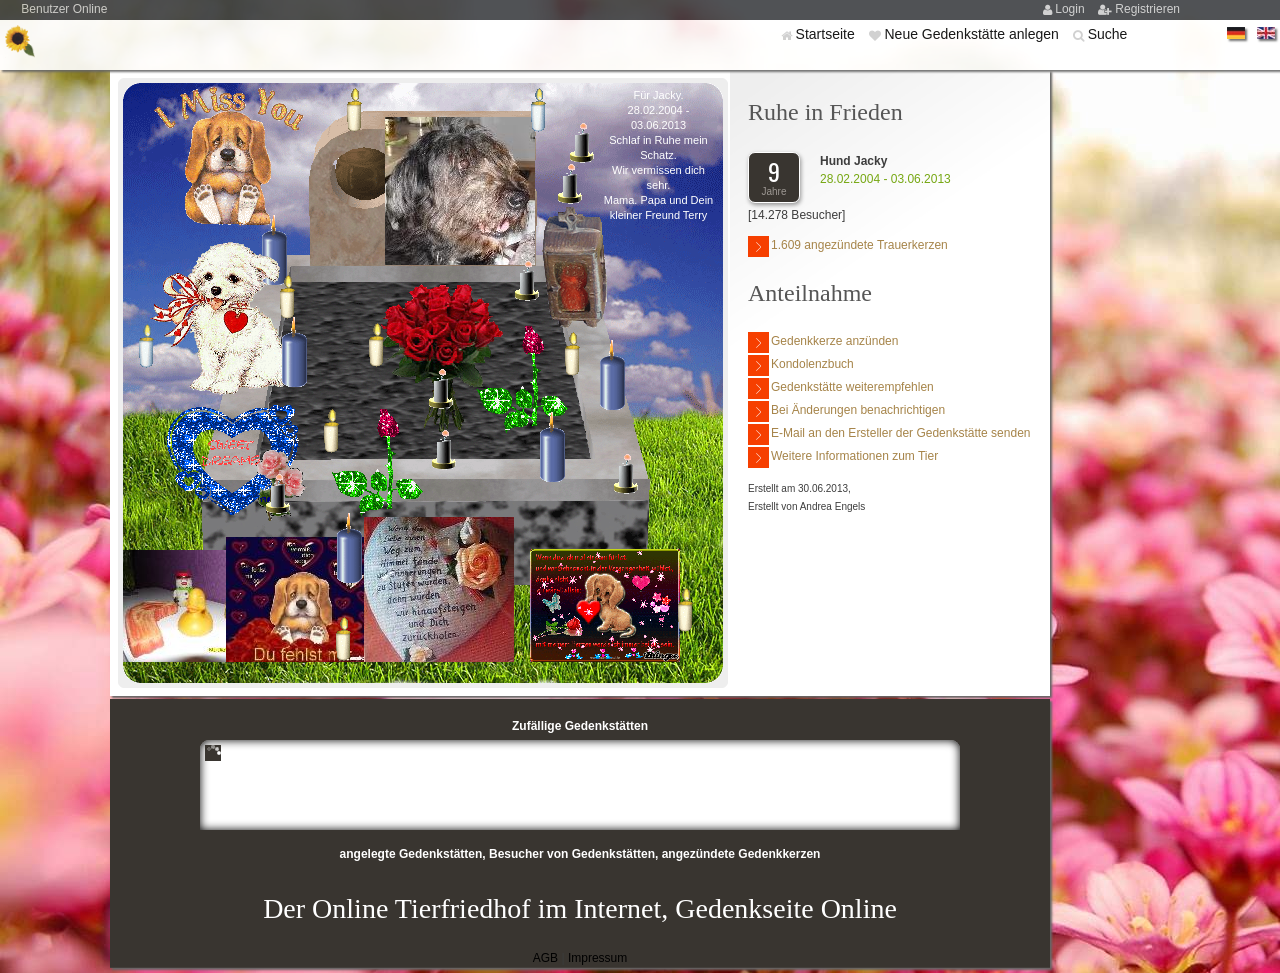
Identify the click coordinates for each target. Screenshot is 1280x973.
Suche (1108, 34)
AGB (545, 958)
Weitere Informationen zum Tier (843, 457)
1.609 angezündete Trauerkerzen (848, 246)
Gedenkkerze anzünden (823, 342)
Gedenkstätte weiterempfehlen (841, 388)
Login (1071, 9)
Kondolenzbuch (801, 365)
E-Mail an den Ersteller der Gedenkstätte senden (889, 434)
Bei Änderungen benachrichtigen (846, 411)
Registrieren (1147, 9)
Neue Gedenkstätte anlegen (973, 34)
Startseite (827, 34)
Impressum (597, 958)
